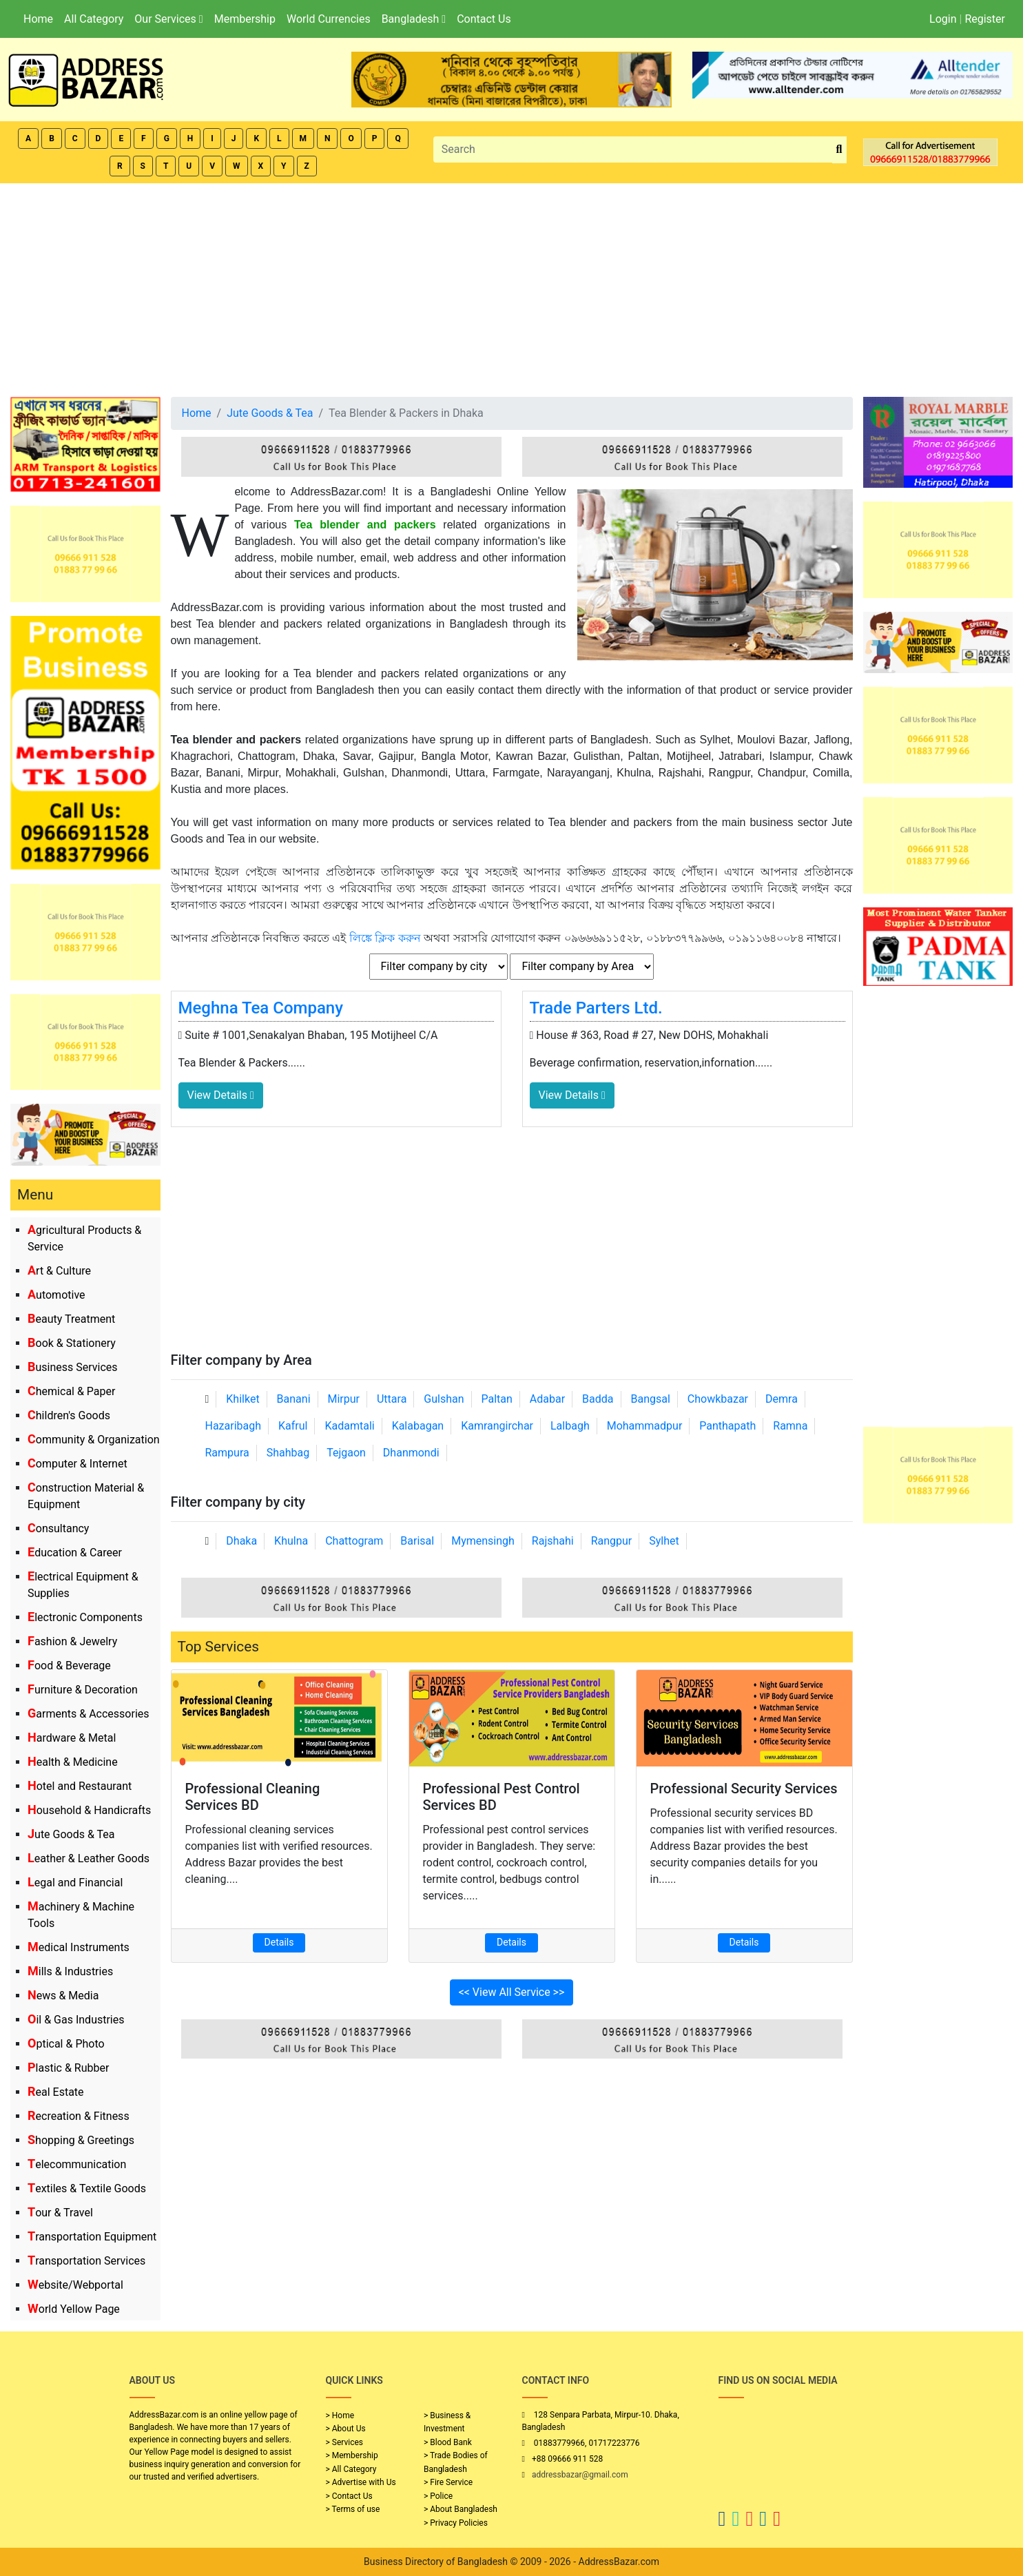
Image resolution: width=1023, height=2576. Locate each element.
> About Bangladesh (460, 2509)
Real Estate (56, 2092)
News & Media (63, 1995)
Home (38, 18)
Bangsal (650, 1398)
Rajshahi (553, 1540)
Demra (781, 1398)
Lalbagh (570, 1425)
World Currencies (329, 18)
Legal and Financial (75, 1882)
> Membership (352, 2455)
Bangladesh (414, 18)
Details (279, 1942)
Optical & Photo (66, 2043)
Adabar (547, 1398)
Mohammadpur (645, 1425)
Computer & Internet (77, 1463)
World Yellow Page (74, 2309)
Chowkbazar (718, 1398)
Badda (597, 1398)
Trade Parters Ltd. (596, 1008)
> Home (340, 2415)
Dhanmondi (411, 1452)
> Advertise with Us (361, 2482)
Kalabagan (418, 1425)
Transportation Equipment (92, 2236)
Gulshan (444, 1398)
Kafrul (292, 1425)
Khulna (291, 1540)
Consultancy (58, 1528)
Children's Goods (69, 1415)
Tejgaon (346, 1452)
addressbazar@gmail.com (580, 2475)
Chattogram (354, 1540)
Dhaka (241, 1540)
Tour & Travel (60, 2212)
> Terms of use (353, 2509)
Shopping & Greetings (81, 2140)
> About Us (346, 2428)
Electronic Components (85, 1617)
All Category (93, 18)
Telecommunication (77, 2164)
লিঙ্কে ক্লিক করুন (385, 938)
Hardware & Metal (72, 1737)
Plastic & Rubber (68, 2067)
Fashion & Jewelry (72, 1641)
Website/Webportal (75, 2284)
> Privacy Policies (456, 2523)
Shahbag (288, 1452)
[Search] (633, 149)
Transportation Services (86, 2260)
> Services (344, 2442)
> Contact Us (349, 2496)
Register (984, 18)
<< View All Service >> (512, 1992)
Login (942, 18)
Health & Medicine (73, 1762)
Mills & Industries (70, 1971)
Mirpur (344, 1398)
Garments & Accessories (88, 1713)
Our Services (168, 18)
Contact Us (484, 18)
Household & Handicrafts (89, 1810)
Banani (294, 1398)
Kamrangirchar (497, 1425)
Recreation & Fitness (79, 2116)
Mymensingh (483, 1540)
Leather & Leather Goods (88, 1858)
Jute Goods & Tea (71, 1834)
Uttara (391, 1398)
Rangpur (611, 1540)
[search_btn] (839, 149)
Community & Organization (94, 1439)
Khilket (242, 1398)
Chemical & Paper (71, 1391)
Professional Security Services (744, 1788)
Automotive (56, 1294)
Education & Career (75, 1552)
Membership (245, 18)
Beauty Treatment (71, 1319)
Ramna (790, 1425)
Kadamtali (349, 1425)
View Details (220, 1095)
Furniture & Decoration (83, 1689)
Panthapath (727, 1425)
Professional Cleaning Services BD (252, 1796)
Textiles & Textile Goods (87, 2188)
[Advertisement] (512, 286)
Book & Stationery (72, 1343)
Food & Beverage (69, 1665)
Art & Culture (59, 1270)
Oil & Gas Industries (76, 2019)
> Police (438, 2496)
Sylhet (664, 1540)
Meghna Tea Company (261, 1008)
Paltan (497, 1398)
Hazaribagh (233, 1425)
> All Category (351, 2469)
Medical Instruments (79, 1947)
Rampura (227, 1452)
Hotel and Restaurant (80, 1786)
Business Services (73, 1367)
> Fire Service (448, 2482)
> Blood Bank (448, 2442)
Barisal (417, 1540)
